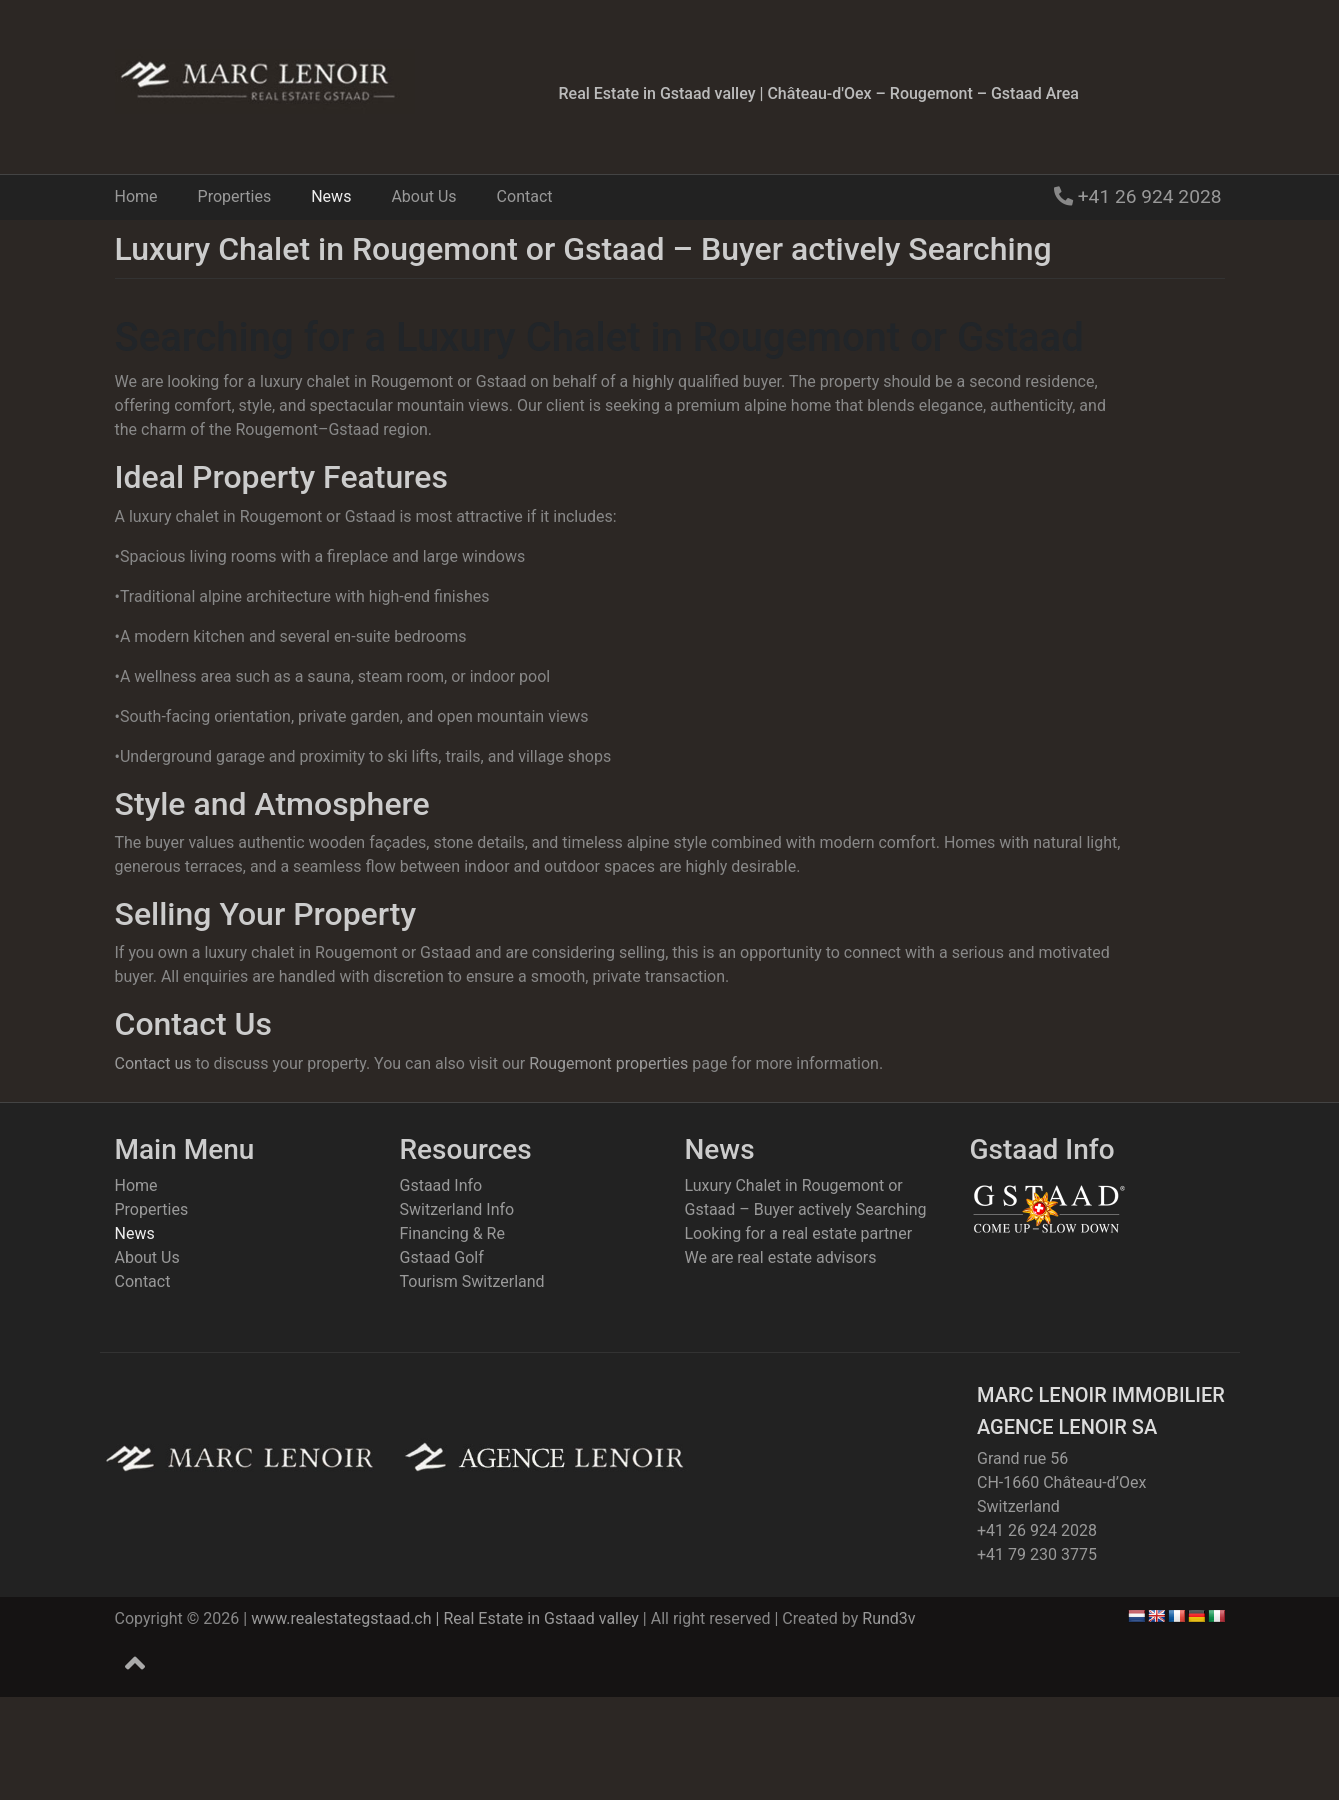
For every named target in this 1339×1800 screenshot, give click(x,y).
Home (136, 196)
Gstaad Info (441, 1185)
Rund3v (888, 1618)
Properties (235, 196)
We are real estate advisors (781, 1257)
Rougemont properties (608, 1063)
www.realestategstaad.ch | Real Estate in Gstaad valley (445, 1618)
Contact (525, 196)
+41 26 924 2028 (1147, 196)
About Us (423, 196)
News (331, 196)
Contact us (153, 1063)
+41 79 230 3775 (1037, 1554)
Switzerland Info (457, 1209)
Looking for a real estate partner (799, 1233)
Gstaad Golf (442, 1257)
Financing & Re (452, 1233)
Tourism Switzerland (472, 1281)
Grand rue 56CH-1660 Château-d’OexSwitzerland (1061, 1482)
